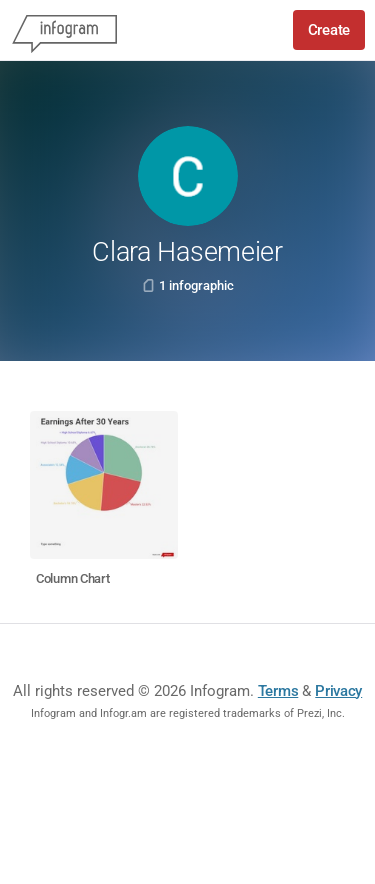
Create (329, 30)
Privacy (338, 691)
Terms (278, 691)
